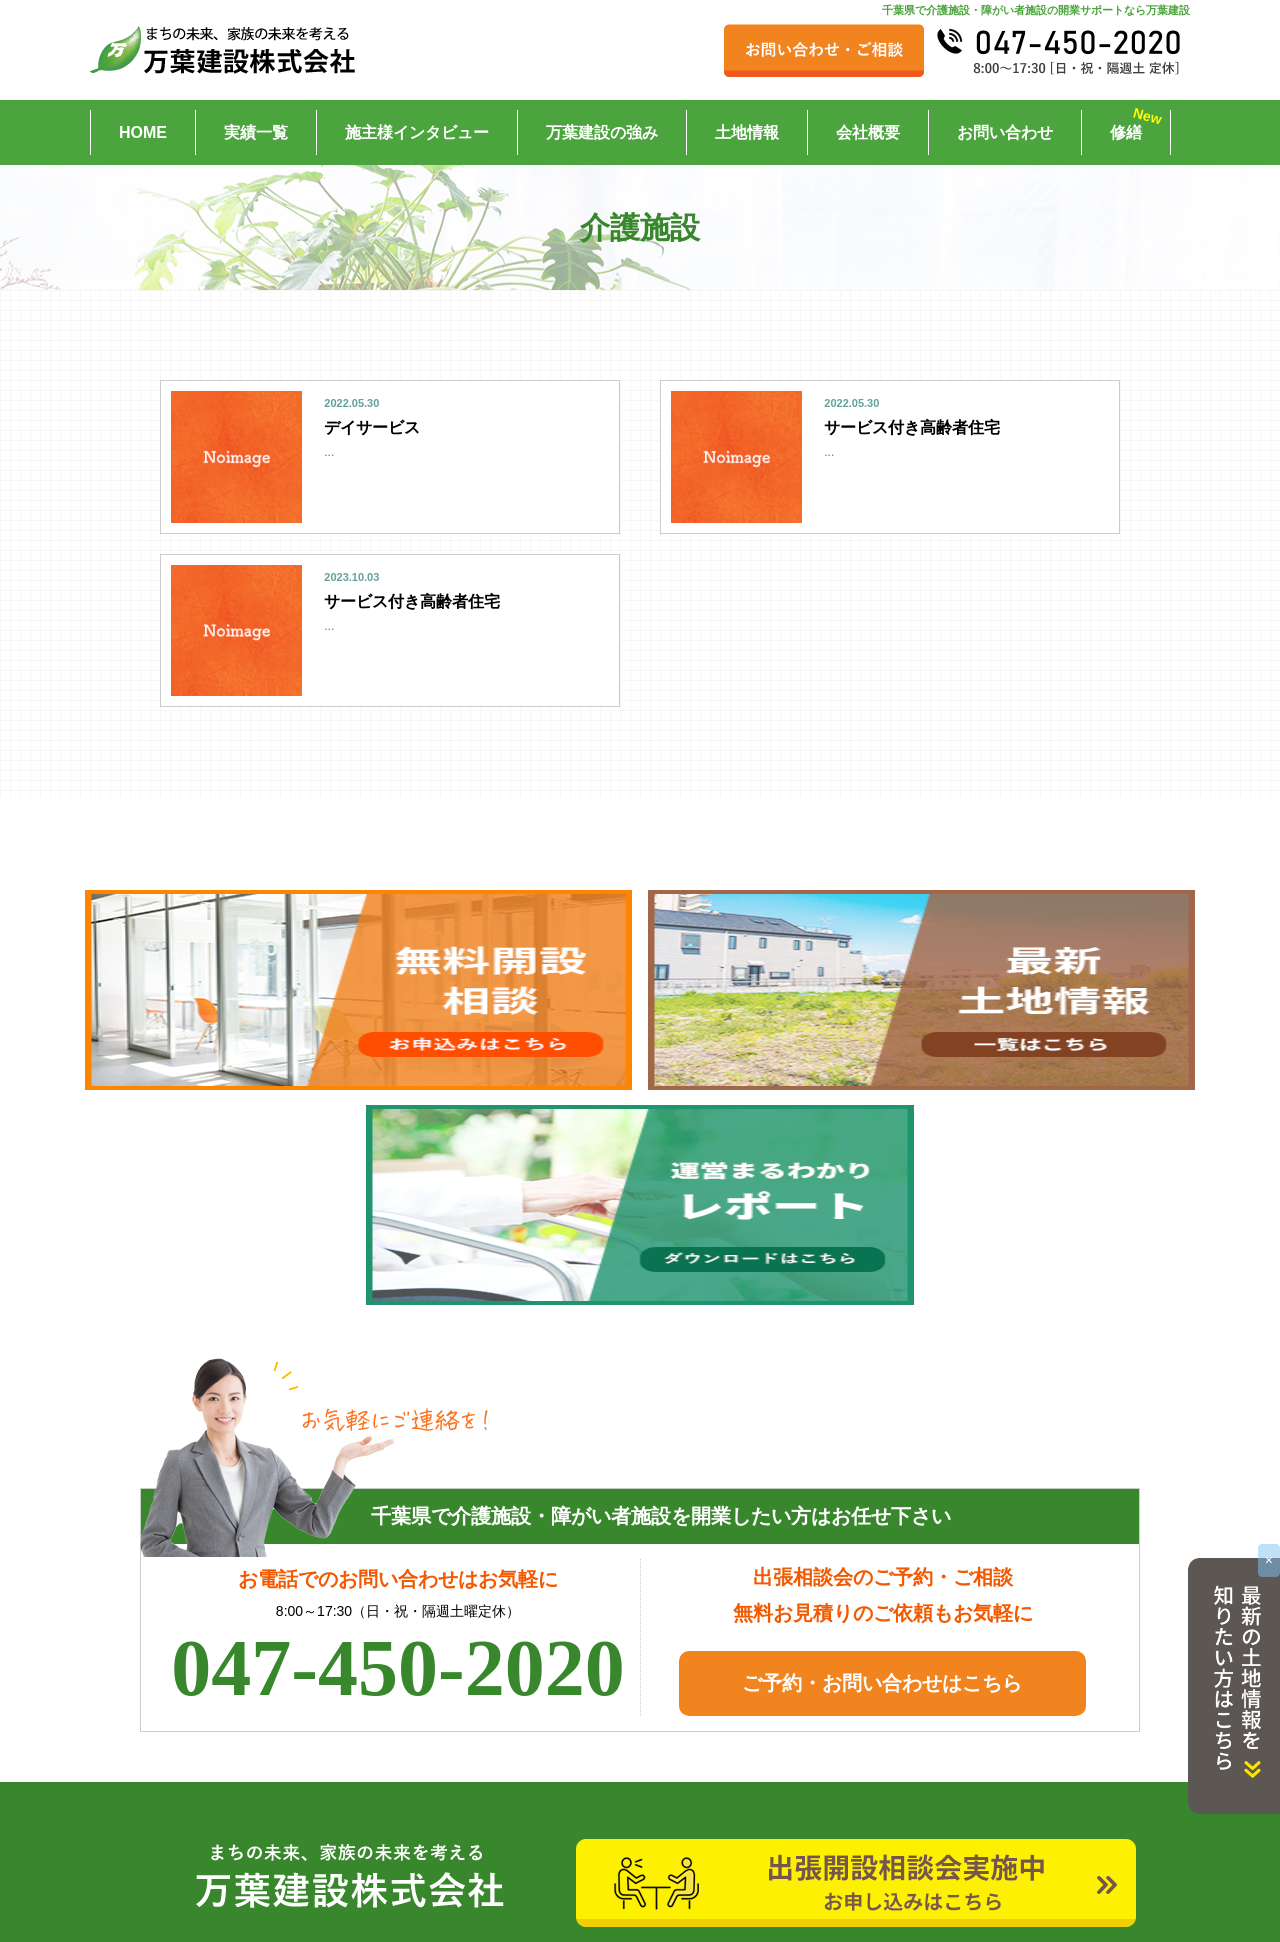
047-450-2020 (397, 1457)
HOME (143, 132)
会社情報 (845, 1768)
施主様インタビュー (417, 132)
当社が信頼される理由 (887, 1839)
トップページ (199, 1768)
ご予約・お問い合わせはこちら (882, 1472)
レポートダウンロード (557, 1874)
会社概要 (868, 132)
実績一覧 (256, 132)
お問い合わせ (1005, 132)
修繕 (1126, 132)
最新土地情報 (199, 1874)
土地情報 (747, 132)
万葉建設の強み (602, 132)
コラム (838, 1804)
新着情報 (515, 1768)
